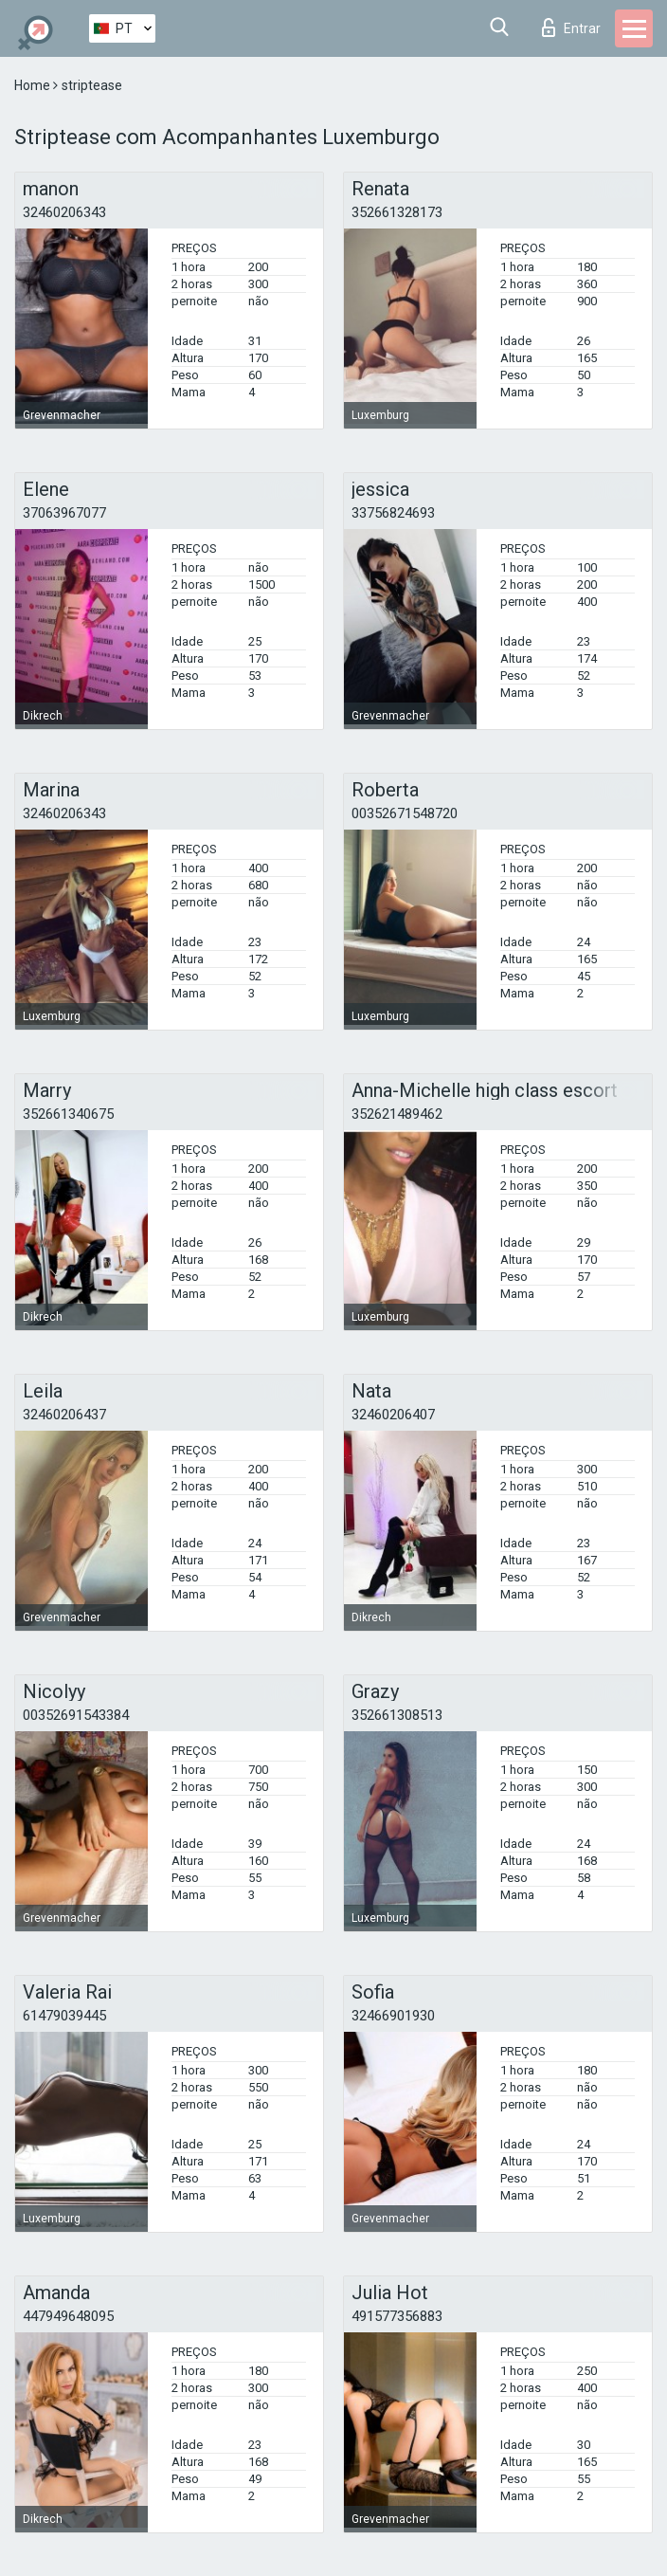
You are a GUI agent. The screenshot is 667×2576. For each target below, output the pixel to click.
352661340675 (68, 1114)
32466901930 (393, 2015)
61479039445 (64, 2015)
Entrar (571, 27)
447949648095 (68, 2316)
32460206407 (393, 1414)
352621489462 (397, 1114)
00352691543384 (76, 1715)
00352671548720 (405, 813)
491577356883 (397, 2316)
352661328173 (397, 212)
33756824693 (393, 512)
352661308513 (397, 1715)
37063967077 (64, 512)
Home (33, 85)
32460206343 (64, 212)
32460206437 (64, 1414)
